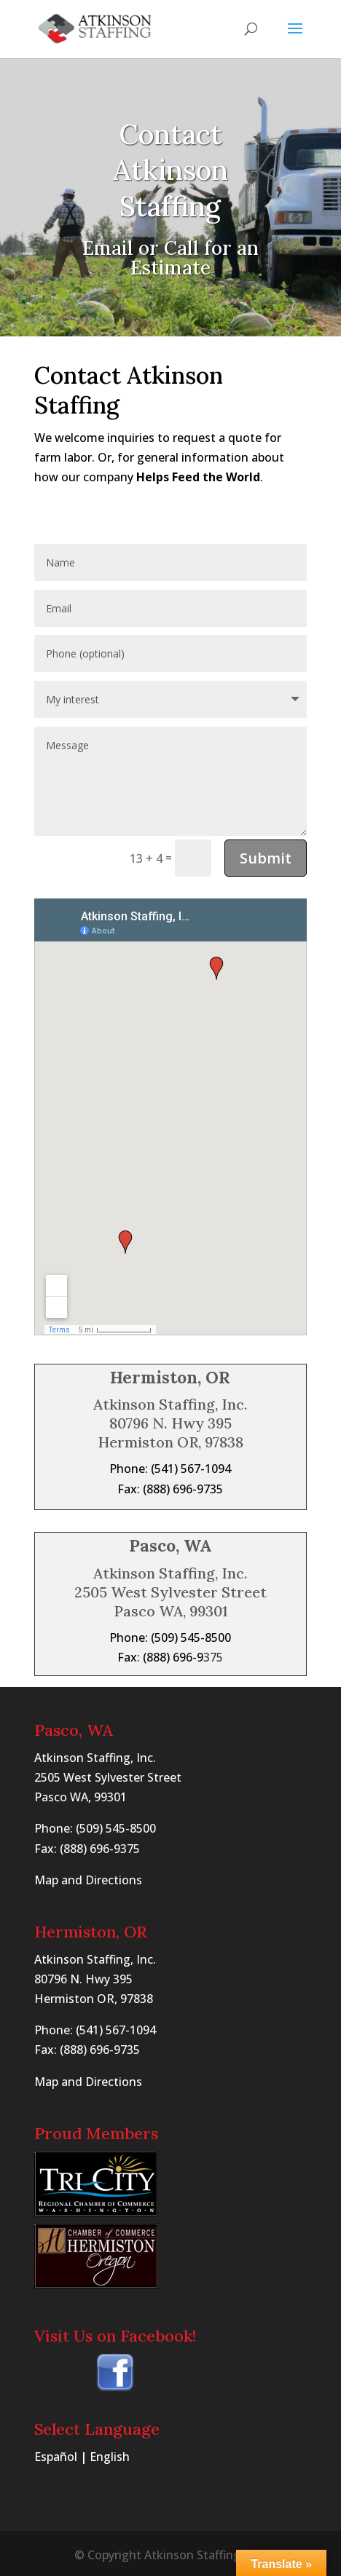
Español (55, 2457)
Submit (265, 858)
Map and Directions (88, 1880)
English (110, 2457)
